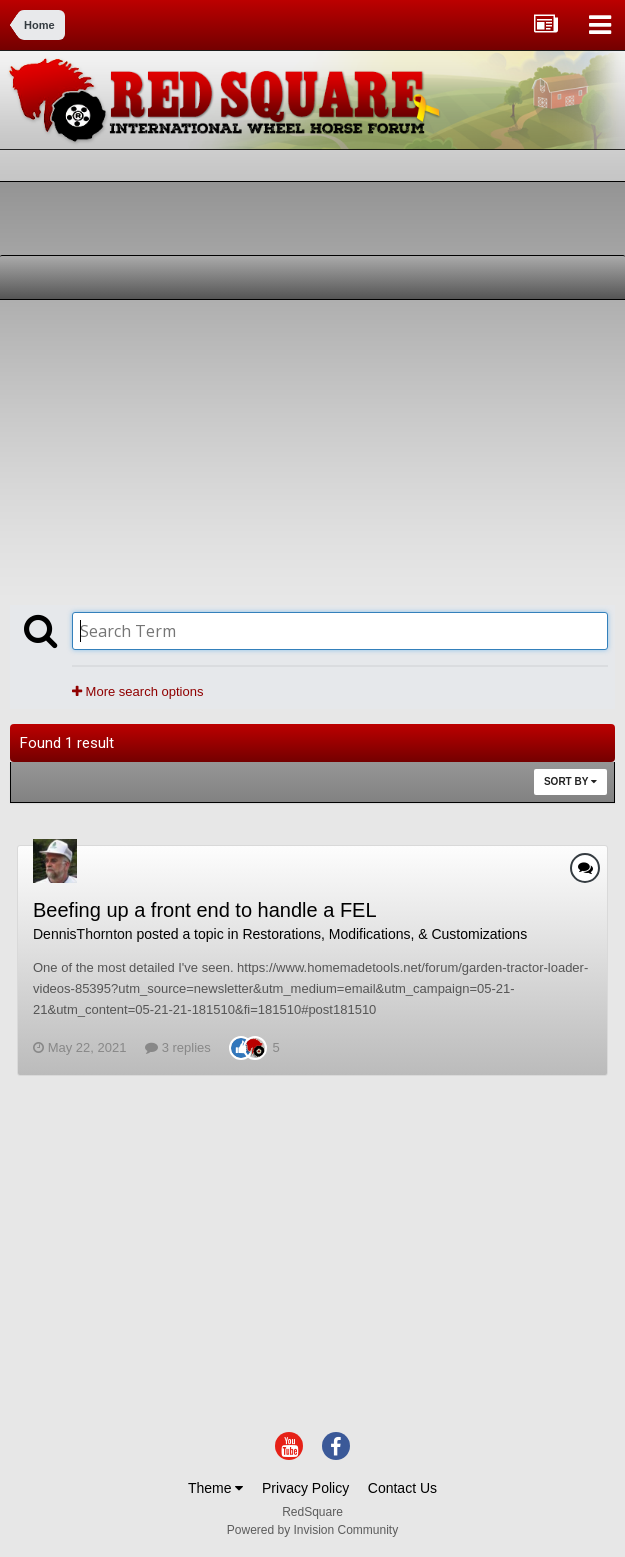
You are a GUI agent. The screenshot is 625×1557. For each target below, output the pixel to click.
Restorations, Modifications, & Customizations (384, 934)
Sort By (570, 781)
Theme (215, 1488)
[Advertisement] (244, 450)
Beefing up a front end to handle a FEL (205, 910)
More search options (137, 691)
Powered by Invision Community (312, 1530)
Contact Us (402, 1488)
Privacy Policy (305, 1488)
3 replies (178, 1047)
